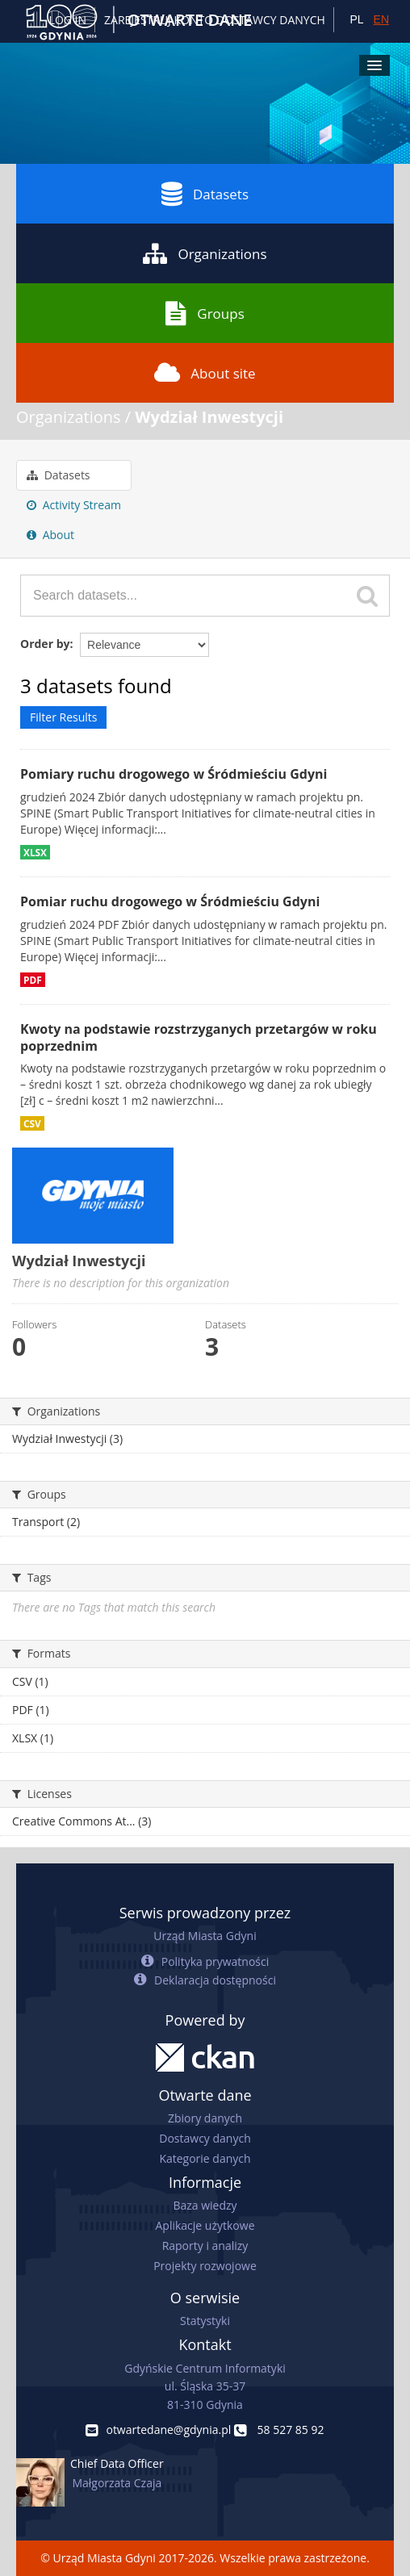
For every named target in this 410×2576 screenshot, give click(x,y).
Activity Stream (74, 504)
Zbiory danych (205, 2118)
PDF (32, 979)
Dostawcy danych (204, 2138)
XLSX (35, 852)
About (50, 534)
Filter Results (63, 717)
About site (204, 373)
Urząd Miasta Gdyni (204, 1935)
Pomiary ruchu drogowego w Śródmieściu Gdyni (173, 774)
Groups (204, 313)
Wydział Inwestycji (209, 417)
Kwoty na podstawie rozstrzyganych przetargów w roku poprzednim (198, 1037)
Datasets (205, 194)
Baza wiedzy (204, 2205)
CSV (32, 1123)
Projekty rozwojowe (205, 2265)
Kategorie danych (204, 2158)
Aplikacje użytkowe (205, 2225)
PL (356, 19)
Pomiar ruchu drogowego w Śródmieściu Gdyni (170, 901)
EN (381, 19)
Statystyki (205, 2320)
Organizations (204, 253)
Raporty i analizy (205, 2245)
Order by (44, 643)
